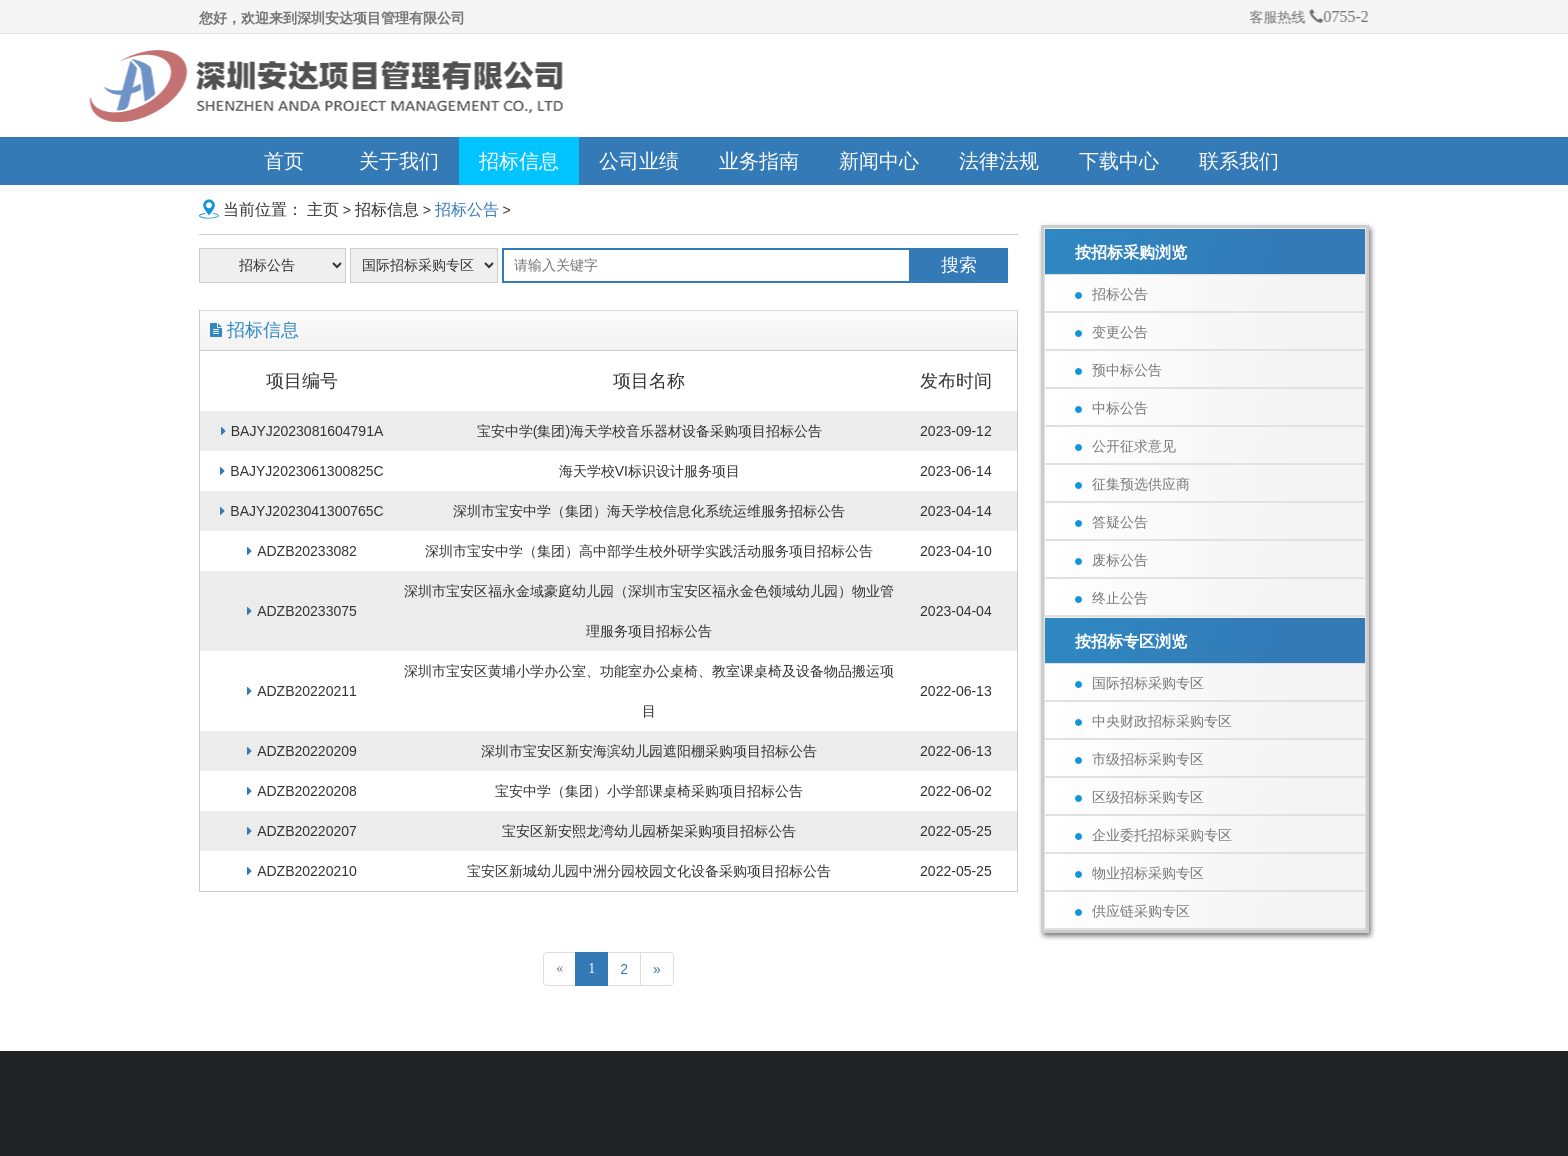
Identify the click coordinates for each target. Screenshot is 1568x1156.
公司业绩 (639, 161)
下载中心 (1119, 161)
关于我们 (399, 161)
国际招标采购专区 (1139, 683)
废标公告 (1111, 560)
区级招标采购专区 (1139, 797)
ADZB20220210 (302, 871)
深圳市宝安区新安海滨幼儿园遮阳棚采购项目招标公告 (649, 751)
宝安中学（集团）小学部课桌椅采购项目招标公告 (649, 791)
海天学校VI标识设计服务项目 (649, 471)
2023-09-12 (956, 431)
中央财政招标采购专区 (1153, 721)
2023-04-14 (956, 511)
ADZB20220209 (302, 751)
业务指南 (759, 161)
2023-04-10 (956, 551)
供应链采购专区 (1132, 911)
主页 (323, 209)
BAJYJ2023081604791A (302, 431)
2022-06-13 (956, 691)
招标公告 (467, 209)
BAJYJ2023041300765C (301, 511)
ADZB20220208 (302, 791)
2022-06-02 (956, 791)
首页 (284, 161)
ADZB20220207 (302, 831)
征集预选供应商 (1132, 484)
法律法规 (999, 161)
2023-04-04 (956, 611)
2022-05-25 (956, 831)
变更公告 (1111, 332)
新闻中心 (879, 161)
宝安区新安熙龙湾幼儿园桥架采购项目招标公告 (649, 831)
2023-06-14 (956, 471)
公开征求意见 (1125, 446)
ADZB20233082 (302, 551)
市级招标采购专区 (1139, 759)
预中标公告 (1118, 370)
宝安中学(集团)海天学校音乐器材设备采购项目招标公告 (649, 431)
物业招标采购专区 (1139, 873)
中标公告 (1111, 408)
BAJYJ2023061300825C (301, 471)
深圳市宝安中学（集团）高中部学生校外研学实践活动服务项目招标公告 (649, 551)
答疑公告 (1111, 522)
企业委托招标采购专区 (1153, 835)
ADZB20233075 (302, 611)
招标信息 (519, 161)
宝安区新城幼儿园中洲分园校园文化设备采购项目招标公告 (649, 871)
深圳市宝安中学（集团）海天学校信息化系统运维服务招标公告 (649, 511)
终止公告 (1111, 598)
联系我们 (1239, 161)
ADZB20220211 (302, 691)
